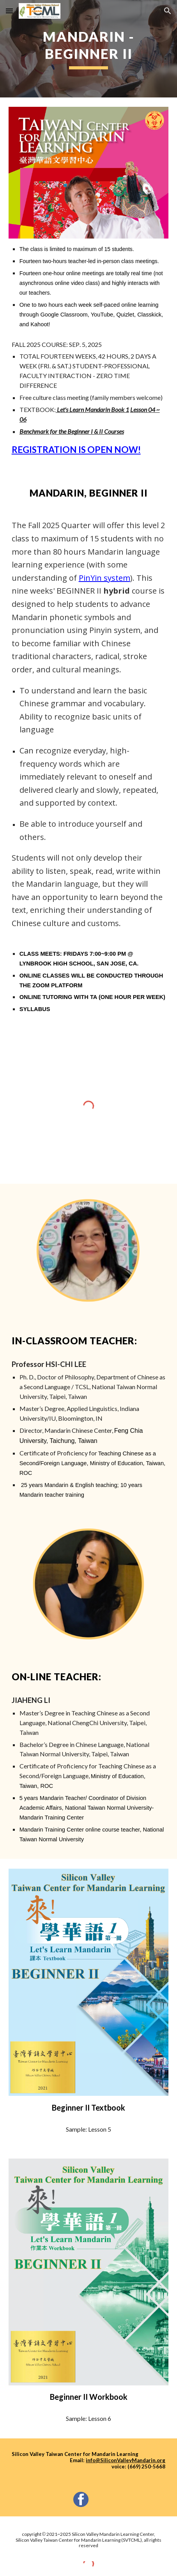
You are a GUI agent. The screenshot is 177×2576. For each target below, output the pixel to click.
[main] (89, 48)
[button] (9, 10)
